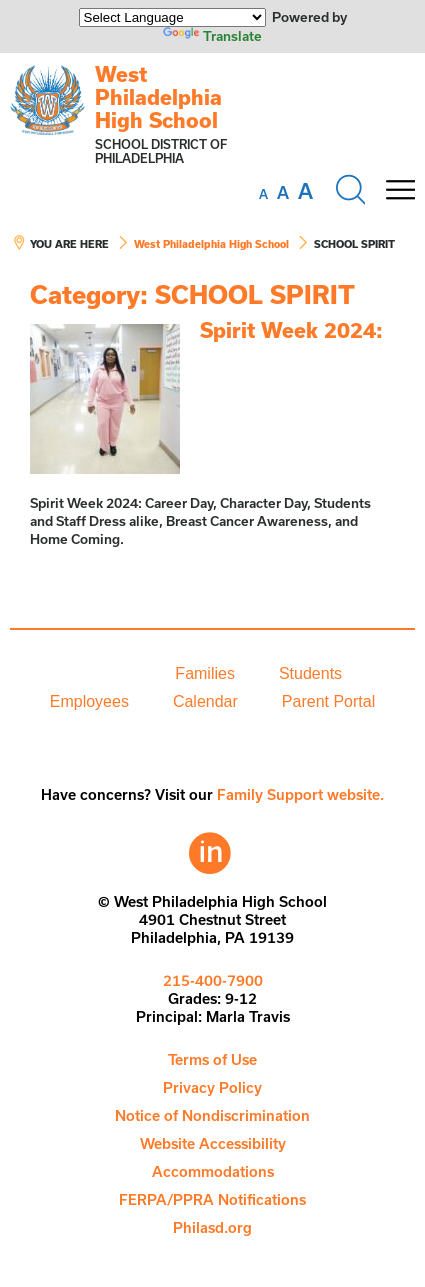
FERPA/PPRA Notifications (212, 1199)
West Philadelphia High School (158, 97)
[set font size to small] (263, 194)
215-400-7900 (213, 980)
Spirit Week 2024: (291, 330)
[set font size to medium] (283, 193)
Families (205, 673)
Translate (212, 36)
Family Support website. (300, 794)
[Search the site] (350, 190)
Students (310, 673)
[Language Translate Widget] (172, 17)
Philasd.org (212, 1227)
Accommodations (213, 1171)
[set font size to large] (305, 191)
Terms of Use (212, 1059)
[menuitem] (85, 674)
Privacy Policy (212, 1087)
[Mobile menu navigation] (400, 190)
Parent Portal (328, 701)
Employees (89, 701)
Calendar (205, 701)
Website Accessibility (213, 1143)
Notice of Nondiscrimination (212, 1115)
